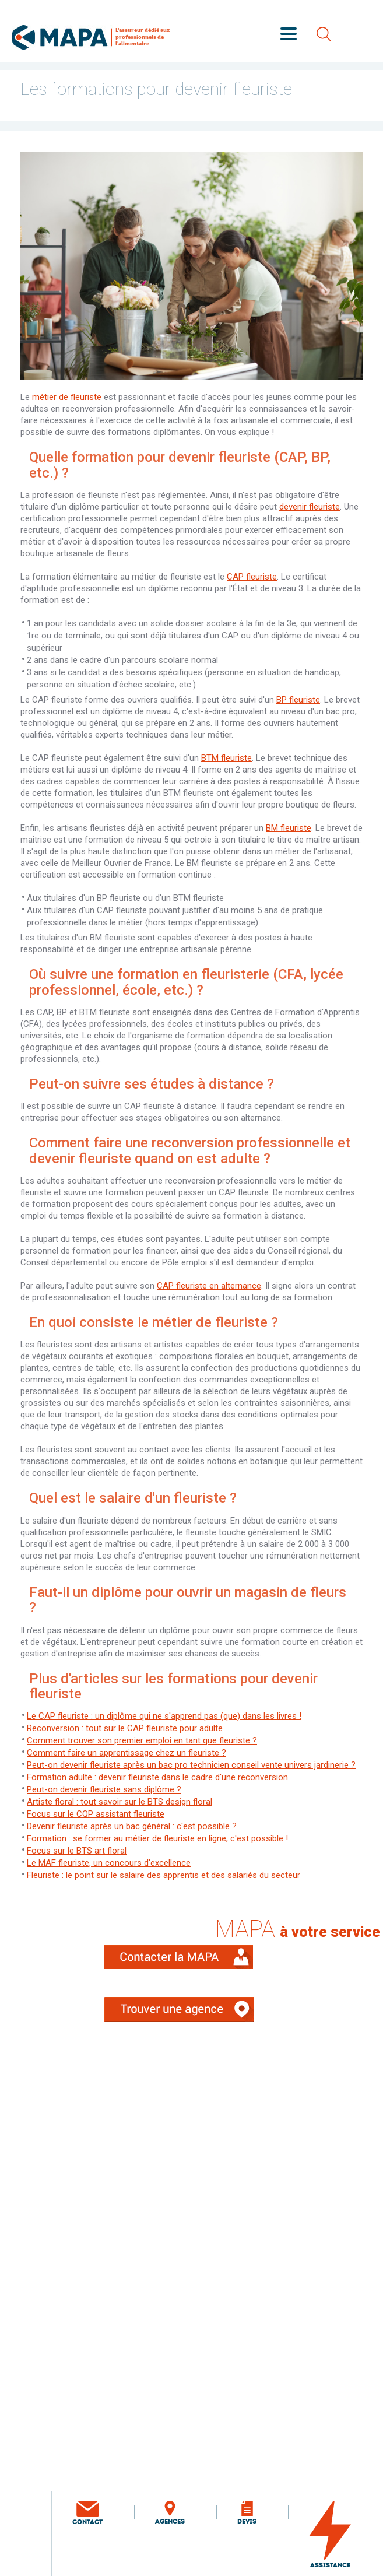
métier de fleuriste (66, 397)
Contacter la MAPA (191, 1964)
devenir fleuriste (309, 506)
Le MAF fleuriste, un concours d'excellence (109, 1863)
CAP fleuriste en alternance (209, 1285)
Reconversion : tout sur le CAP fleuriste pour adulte (125, 1728)
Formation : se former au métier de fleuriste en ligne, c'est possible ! (157, 1838)
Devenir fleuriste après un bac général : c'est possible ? (132, 1826)
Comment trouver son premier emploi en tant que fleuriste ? (142, 1740)
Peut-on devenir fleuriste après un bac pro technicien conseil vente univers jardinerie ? (191, 1765)
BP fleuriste (298, 699)
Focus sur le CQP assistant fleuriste (95, 1814)
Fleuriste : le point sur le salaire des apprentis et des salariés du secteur (163, 1875)
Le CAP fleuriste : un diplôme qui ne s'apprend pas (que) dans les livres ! (164, 1716)
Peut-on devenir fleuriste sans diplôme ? (104, 1789)
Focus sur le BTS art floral (77, 1850)
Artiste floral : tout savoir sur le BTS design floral (119, 1801)
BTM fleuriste (226, 758)
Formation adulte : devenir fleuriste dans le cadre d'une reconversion (157, 1777)
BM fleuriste (288, 828)
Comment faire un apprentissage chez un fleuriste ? (126, 1752)
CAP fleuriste (252, 576)
